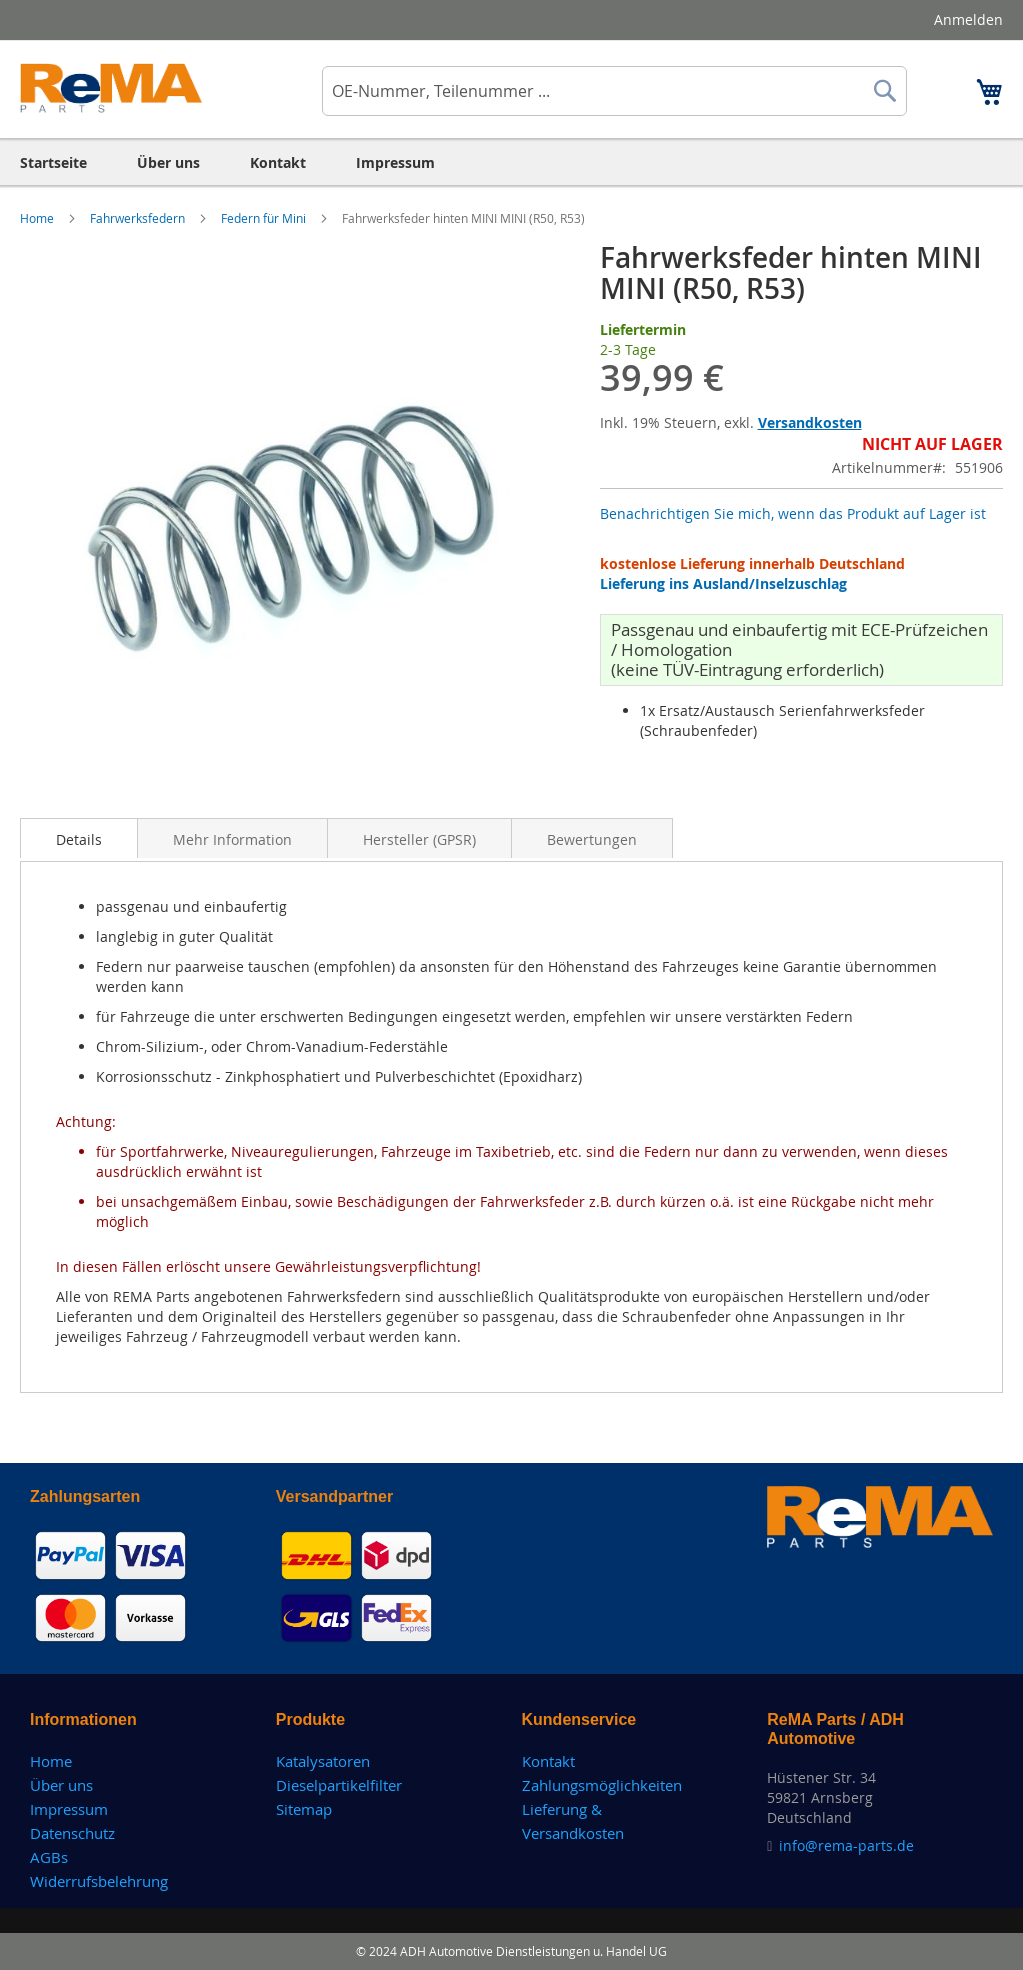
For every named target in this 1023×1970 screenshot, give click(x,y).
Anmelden (968, 19)
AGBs (49, 1857)
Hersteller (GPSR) (419, 839)
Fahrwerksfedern (139, 218)
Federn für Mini (265, 218)
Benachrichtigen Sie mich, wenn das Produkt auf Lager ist (793, 513)
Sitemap (304, 1809)
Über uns (61, 1785)
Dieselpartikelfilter (339, 1785)
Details (79, 839)
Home (38, 218)
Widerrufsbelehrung (99, 1881)
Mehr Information (232, 839)
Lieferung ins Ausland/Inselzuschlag (723, 583)
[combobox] (614, 91)
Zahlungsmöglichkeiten (602, 1785)
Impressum (69, 1809)
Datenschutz (72, 1833)
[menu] (511, 162)
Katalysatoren (323, 1761)
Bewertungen (592, 839)
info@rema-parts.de (846, 1845)
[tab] (79, 838)
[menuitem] (53, 162)
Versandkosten (810, 422)
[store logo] (111, 88)
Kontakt (548, 1761)
